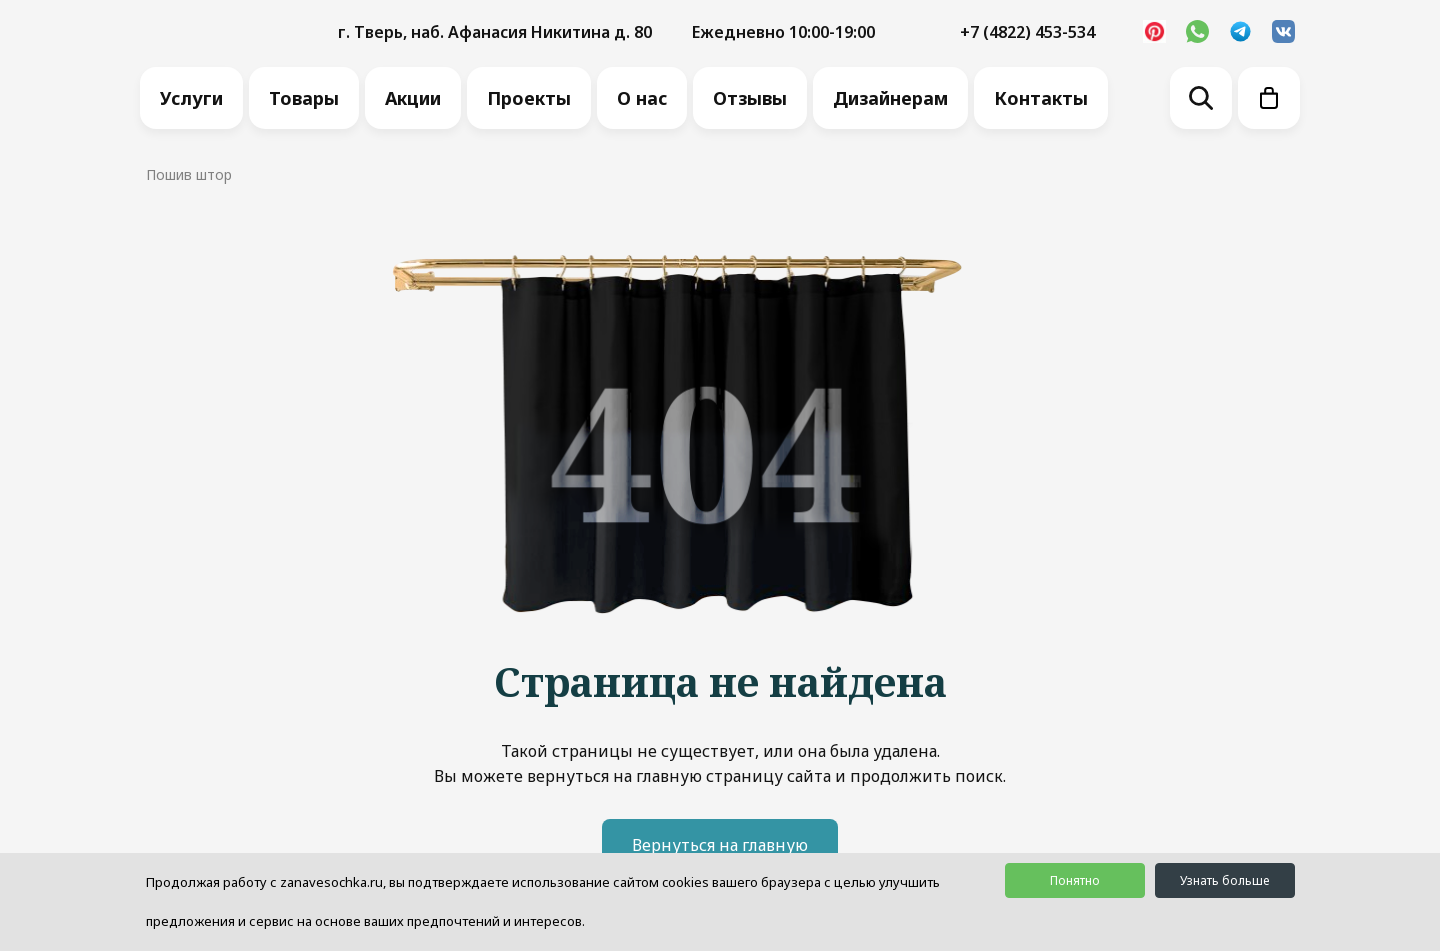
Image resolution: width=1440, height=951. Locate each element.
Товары (304, 98)
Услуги (191, 98)
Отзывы (750, 98)
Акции (413, 98)
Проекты (529, 98)
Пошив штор (189, 174)
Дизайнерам (890, 98)
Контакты (1041, 98)
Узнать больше (1224, 880)
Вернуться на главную (720, 845)
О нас (642, 98)
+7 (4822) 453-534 (1027, 32)
